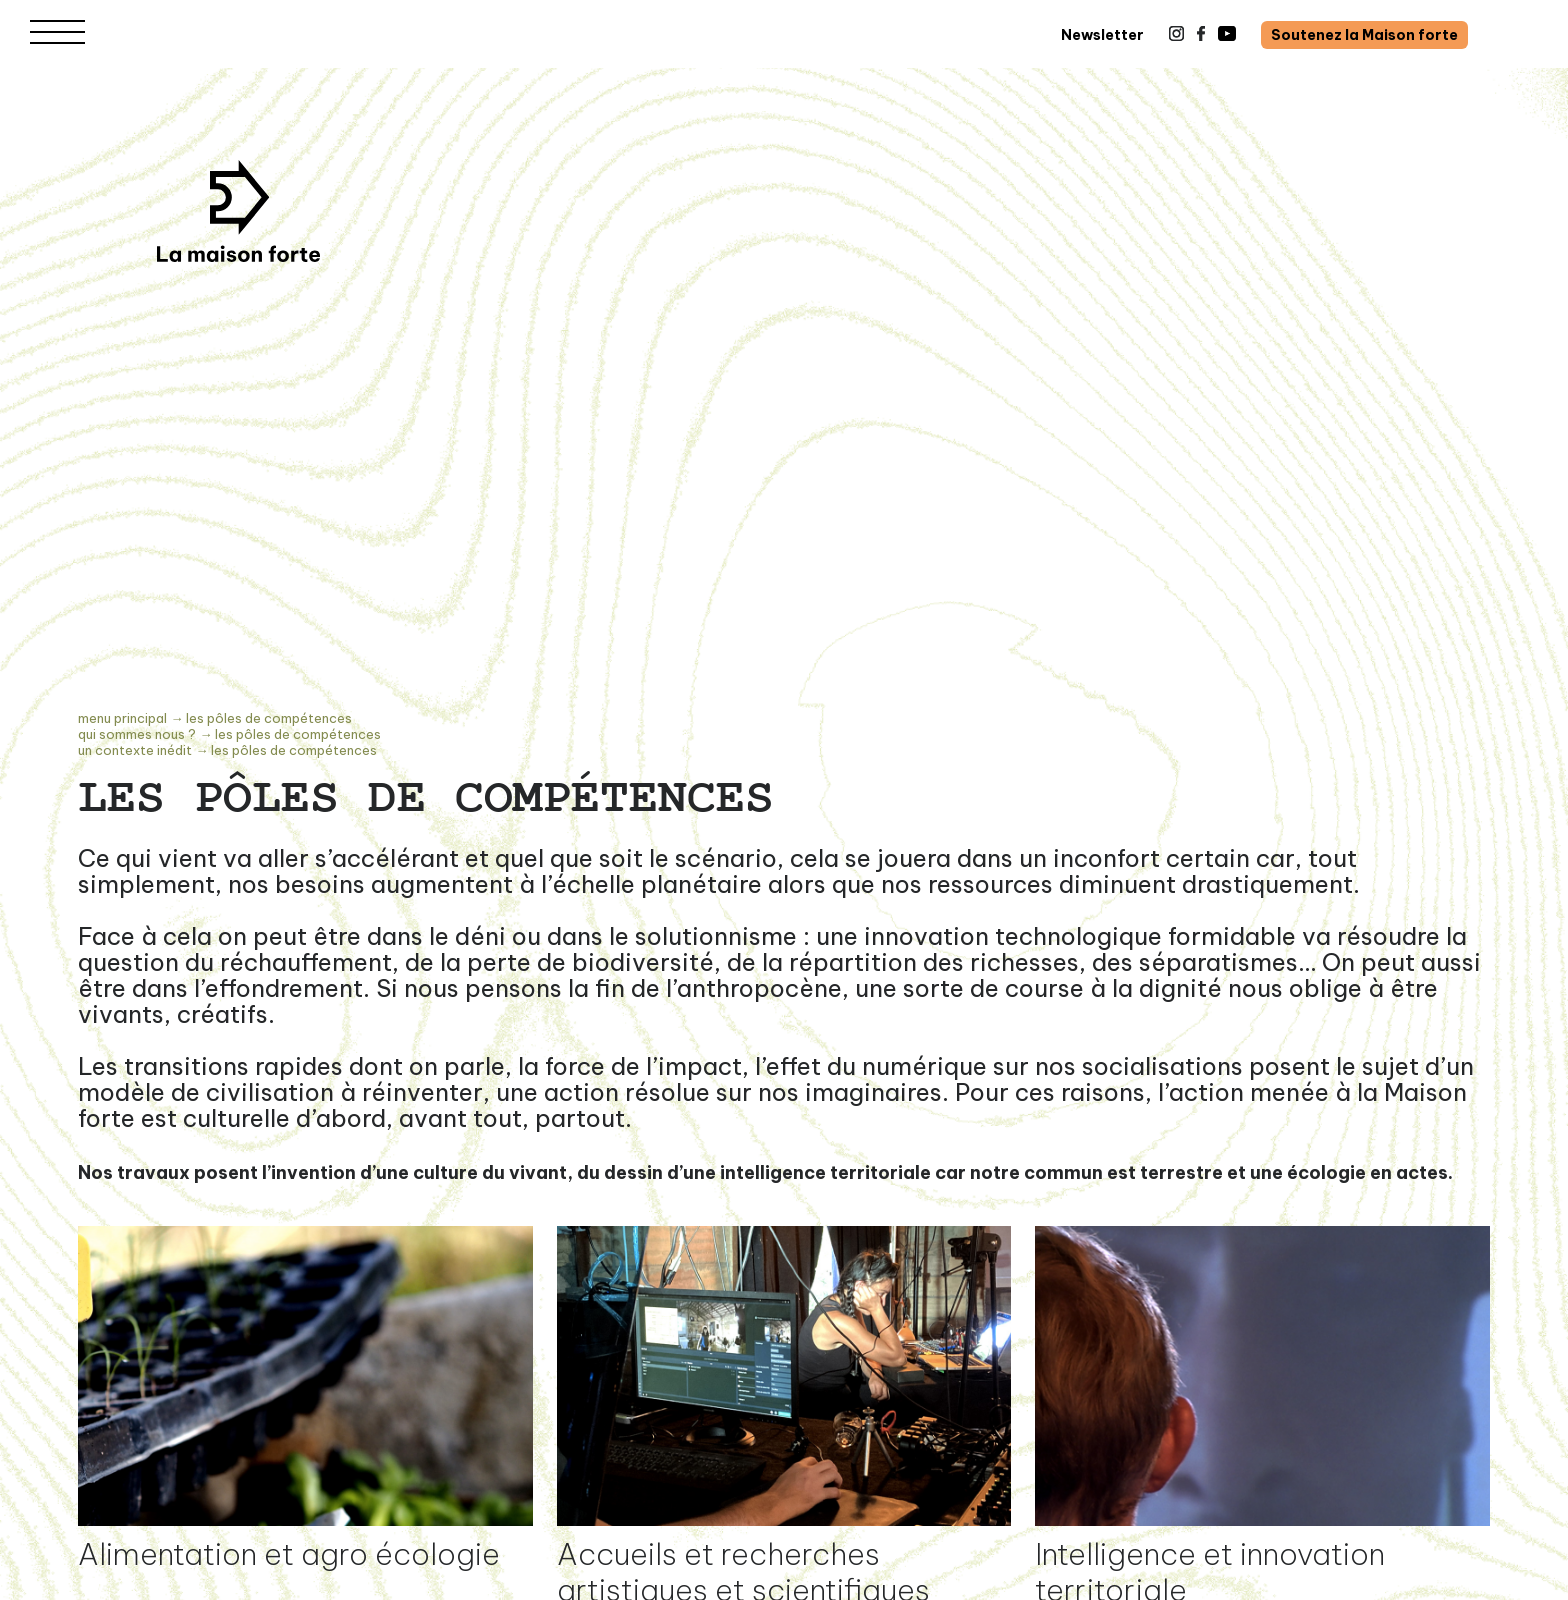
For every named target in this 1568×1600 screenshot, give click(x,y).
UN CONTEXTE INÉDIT (135, 750)
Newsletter (1102, 35)
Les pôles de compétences (269, 718)
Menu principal (122, 718)
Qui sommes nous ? (137, 734)
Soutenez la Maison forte (1364, 35)
